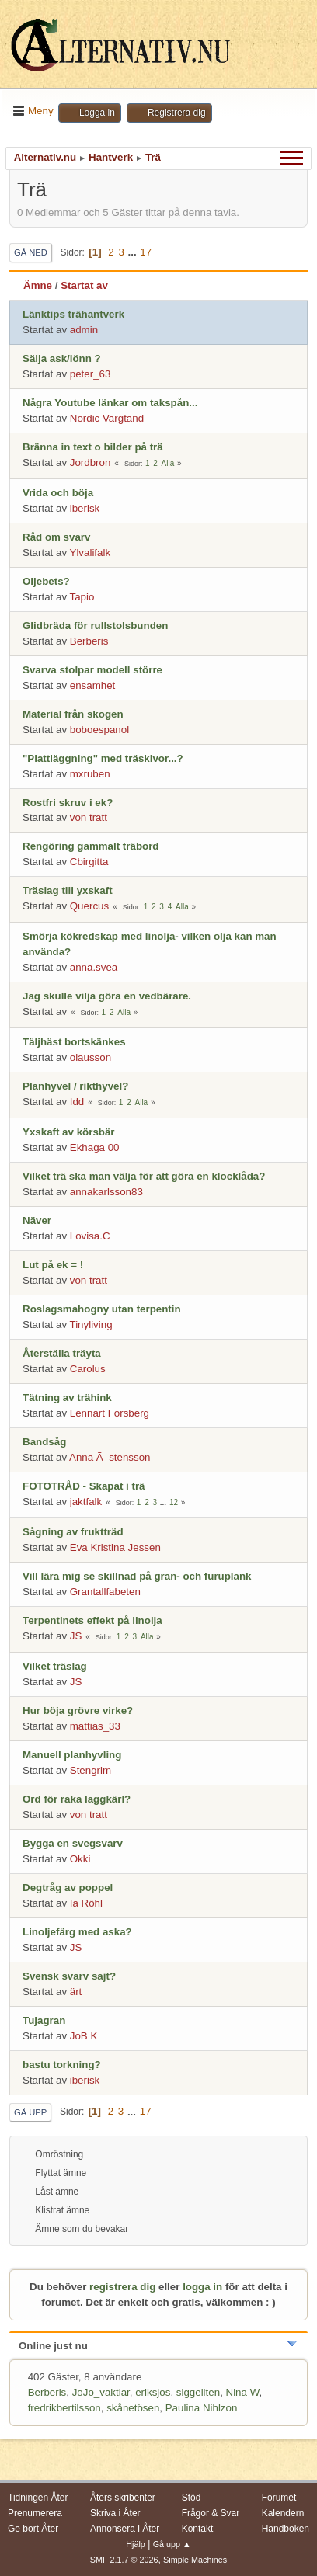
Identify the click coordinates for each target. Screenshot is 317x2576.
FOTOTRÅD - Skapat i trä (84, 1486)
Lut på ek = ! (53, 1265)
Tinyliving (91, 1324)
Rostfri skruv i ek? (68, 802)
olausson (90, 1057)
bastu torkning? (62, 2064)
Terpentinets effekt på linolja (92, 1620)
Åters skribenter (122, 2497)
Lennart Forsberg (109, 1413)
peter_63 (90, 374)
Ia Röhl (86, 1903)
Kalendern (283, 2513)
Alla (168, 463)
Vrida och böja (58, 493)
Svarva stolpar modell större (92, 670)
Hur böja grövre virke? (78, 1710)
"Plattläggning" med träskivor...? (103, 758)
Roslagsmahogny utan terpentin (102, 1309)
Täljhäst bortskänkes (74, 1042)
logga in (202, 2287)
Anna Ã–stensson (109, 1457)
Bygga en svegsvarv (73, 1843)
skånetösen (132, 2408)
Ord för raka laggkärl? (77, 1799)
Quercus (89, 906)
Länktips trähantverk (73, 314)
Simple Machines (195, 2559)
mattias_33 (95, 1726)
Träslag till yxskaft (68, 890)
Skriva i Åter (115, 2513)
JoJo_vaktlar (101, 2392)
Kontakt (198, 2528)
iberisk (85, 508)
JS (76, 1636)
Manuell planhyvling (72, 1755)
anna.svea (94, 967)
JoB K (84, 2036)
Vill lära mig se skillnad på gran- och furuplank (137, 1576)
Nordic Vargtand (107, 418)
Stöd (191, 2497)
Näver (37, 1220)
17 (146, 252)
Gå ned (30, 252)
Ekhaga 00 (95, 1147)
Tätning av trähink (67, 1397)
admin (84, 329)
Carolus (88, 1369)
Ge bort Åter (33, 2528)
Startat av (84, 285)
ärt (76, 1991)
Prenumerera (35, 2513)
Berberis (89, 641)
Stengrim (90, 1770)
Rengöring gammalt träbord (91, 846)
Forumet (279, 2497)
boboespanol (99, 729)
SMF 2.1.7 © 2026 (124, 2559)
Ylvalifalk (90, 552)
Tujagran (44, 2020)
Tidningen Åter (38, 2497)
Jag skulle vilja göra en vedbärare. (107, 996)
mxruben (90, 774)
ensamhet (93, 685)
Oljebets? (46, 581)
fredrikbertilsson (64, 2408)
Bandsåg (44, 1442)
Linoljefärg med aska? (77, 1932)
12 (173, 1502)
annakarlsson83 (106, 1192)
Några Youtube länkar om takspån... (110, 402)
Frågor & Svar (211, 2513)
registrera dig (122, 2287)
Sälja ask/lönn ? (62, 358)
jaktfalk (86, 1501)
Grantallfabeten (105, 1591)
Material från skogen (73, 714)
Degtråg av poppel (68, 1887)
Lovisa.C (90, 1236)
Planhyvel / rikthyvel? (75, 1086)
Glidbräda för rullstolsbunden (95, 625)
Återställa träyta (62, 1353)
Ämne (37, 285)
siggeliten (198, 2392)
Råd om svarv (56, 537)
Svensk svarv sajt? (69, 1976)
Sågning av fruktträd (73, 1532)
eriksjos (152, 2392)
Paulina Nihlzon (201, 2408)
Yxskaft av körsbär (69, 1132)
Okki (80, 1859)
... (134, 252)
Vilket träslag (55, 1666)
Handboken (285, 2528)
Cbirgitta (89, 861)
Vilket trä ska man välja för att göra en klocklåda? (144, 1176)
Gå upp (30, 2112)
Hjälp (135, 2544)
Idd (77, 1101)
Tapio (82, 597)
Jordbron (90, 462)
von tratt (88, 817)
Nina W (243, 2392)
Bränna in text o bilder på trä (93, 447)
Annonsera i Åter (124, 2528)
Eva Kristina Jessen (115, 1547)
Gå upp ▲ (172, 2544)
